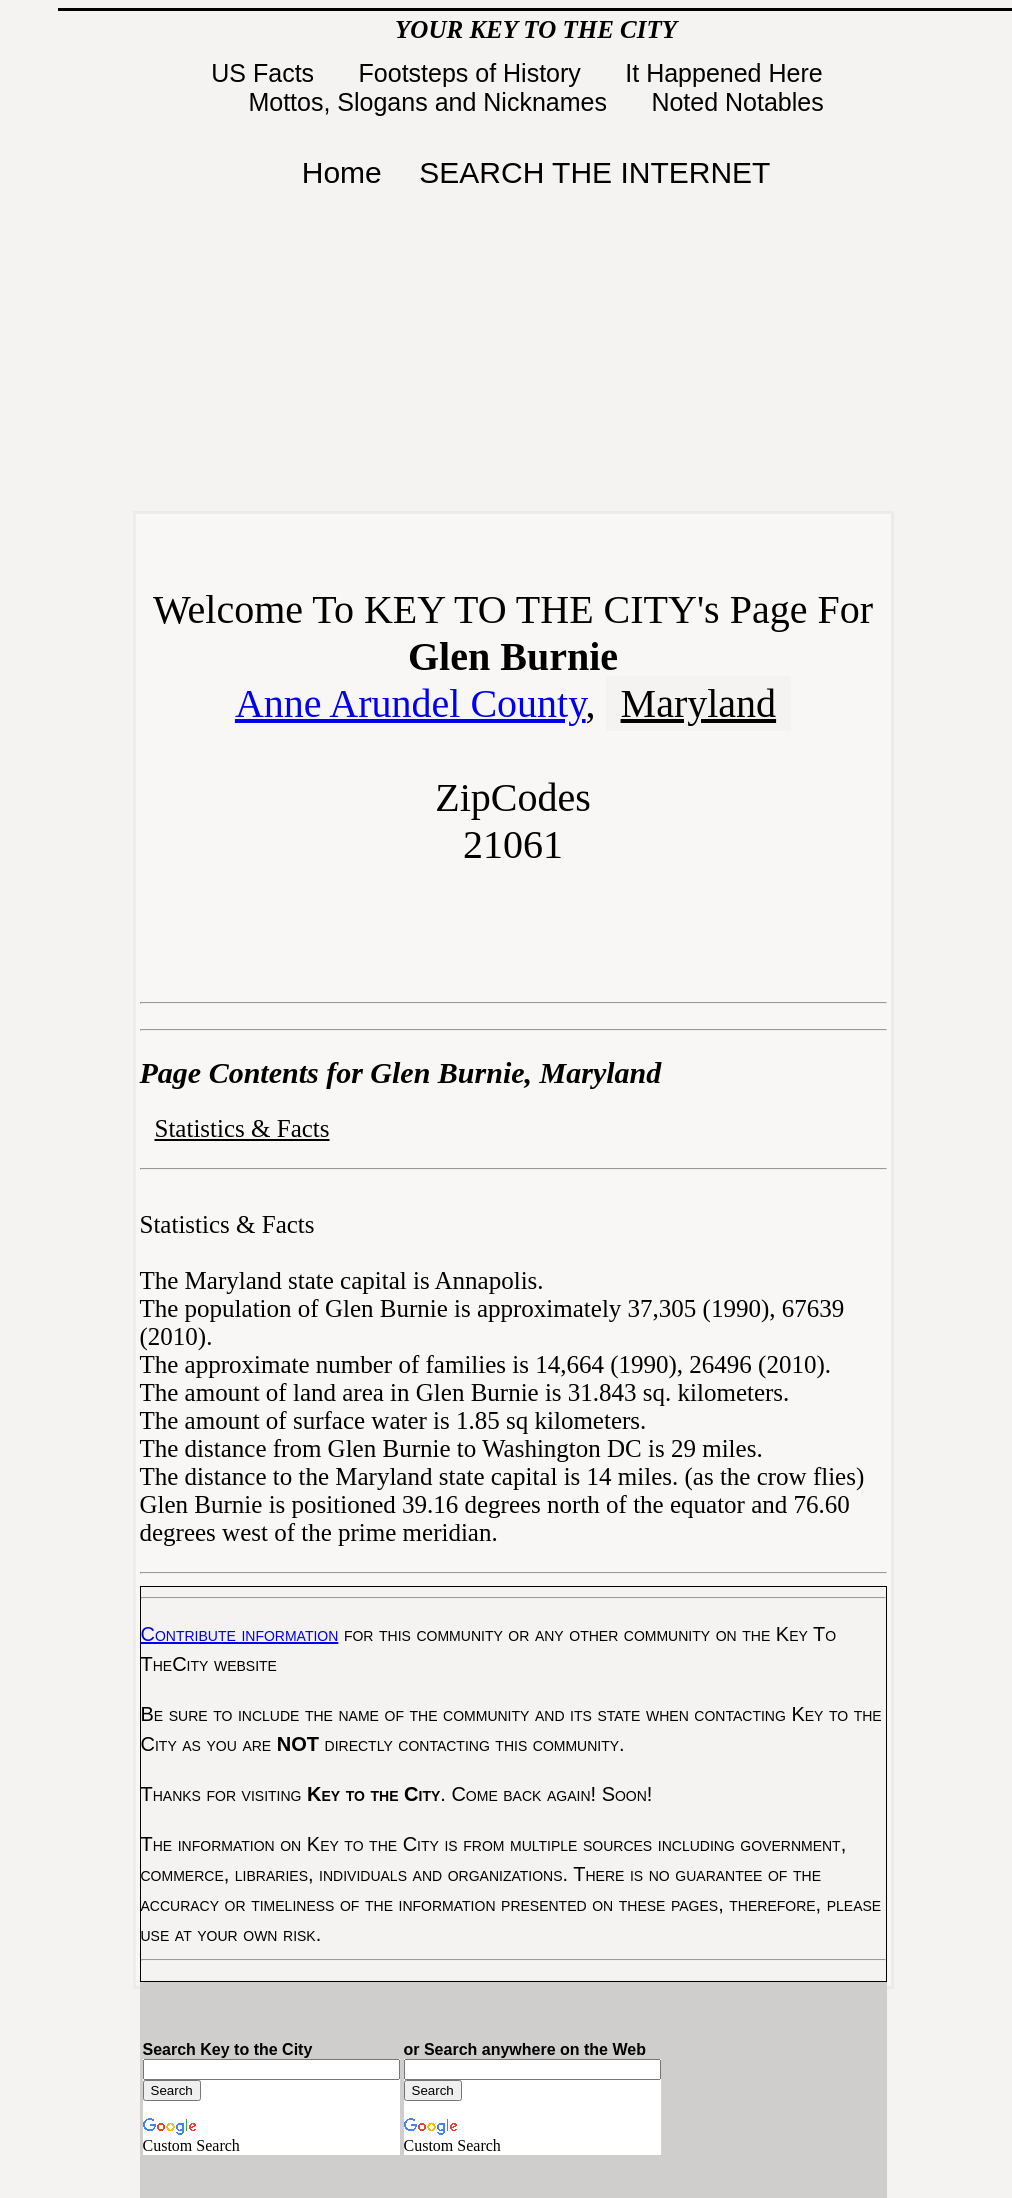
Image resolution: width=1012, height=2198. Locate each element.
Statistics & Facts (242, 1128)
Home (342, 172)
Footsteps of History (473, 73)
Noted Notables (737, 102)
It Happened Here (727, 73)
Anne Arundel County (410, 703)
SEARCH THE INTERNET (594, 172)
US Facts (266, 73)
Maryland (699, 703)
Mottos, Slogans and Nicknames (430, 102)
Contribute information (240, 1634)
